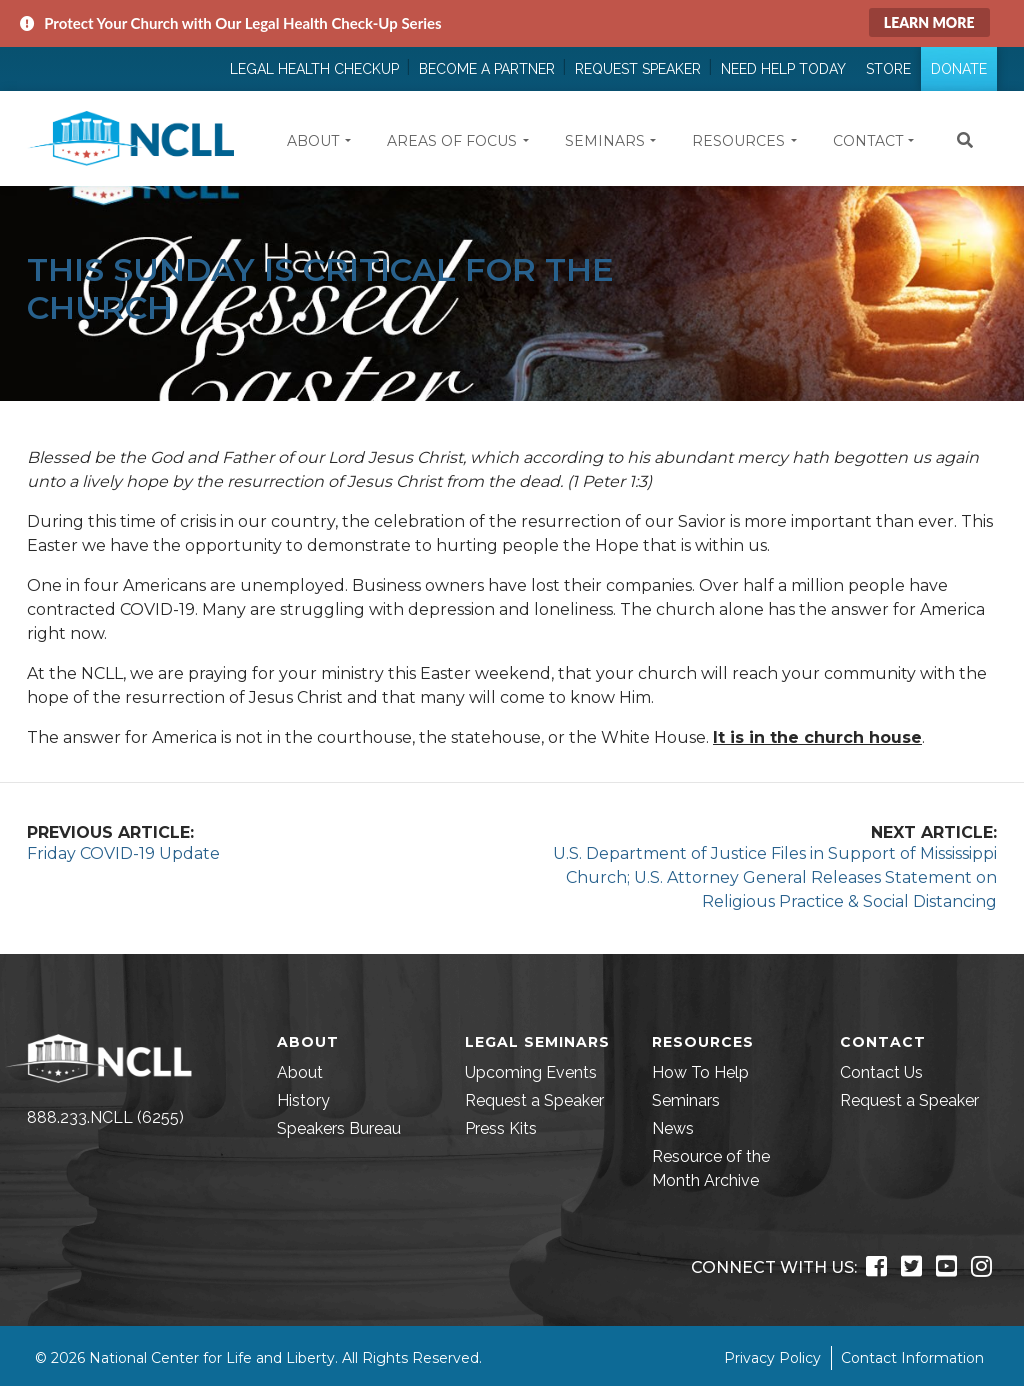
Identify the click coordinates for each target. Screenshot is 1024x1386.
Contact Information (912, 1358)
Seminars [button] (605, 141)
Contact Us (881, 1072)
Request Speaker (638, 69)
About (300, 1072)
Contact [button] (868, 141)
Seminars (686, 1100)
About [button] (313, 141)
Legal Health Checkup (314, 69)
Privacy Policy (772, 1358)
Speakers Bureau (339, 1128)
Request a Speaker (534, 1100)
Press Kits (501, 1128)
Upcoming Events (531, 1072)
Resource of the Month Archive (711, 1168)
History (303, 1100)
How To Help (700, 1072)
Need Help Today (783, 69)
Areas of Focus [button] (452, 141)
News (673, 1128)
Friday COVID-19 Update (123, 853)
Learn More (929, 22)
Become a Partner (487, 69)
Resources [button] (738, 141)
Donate (959, 69)
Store (888, 69)
